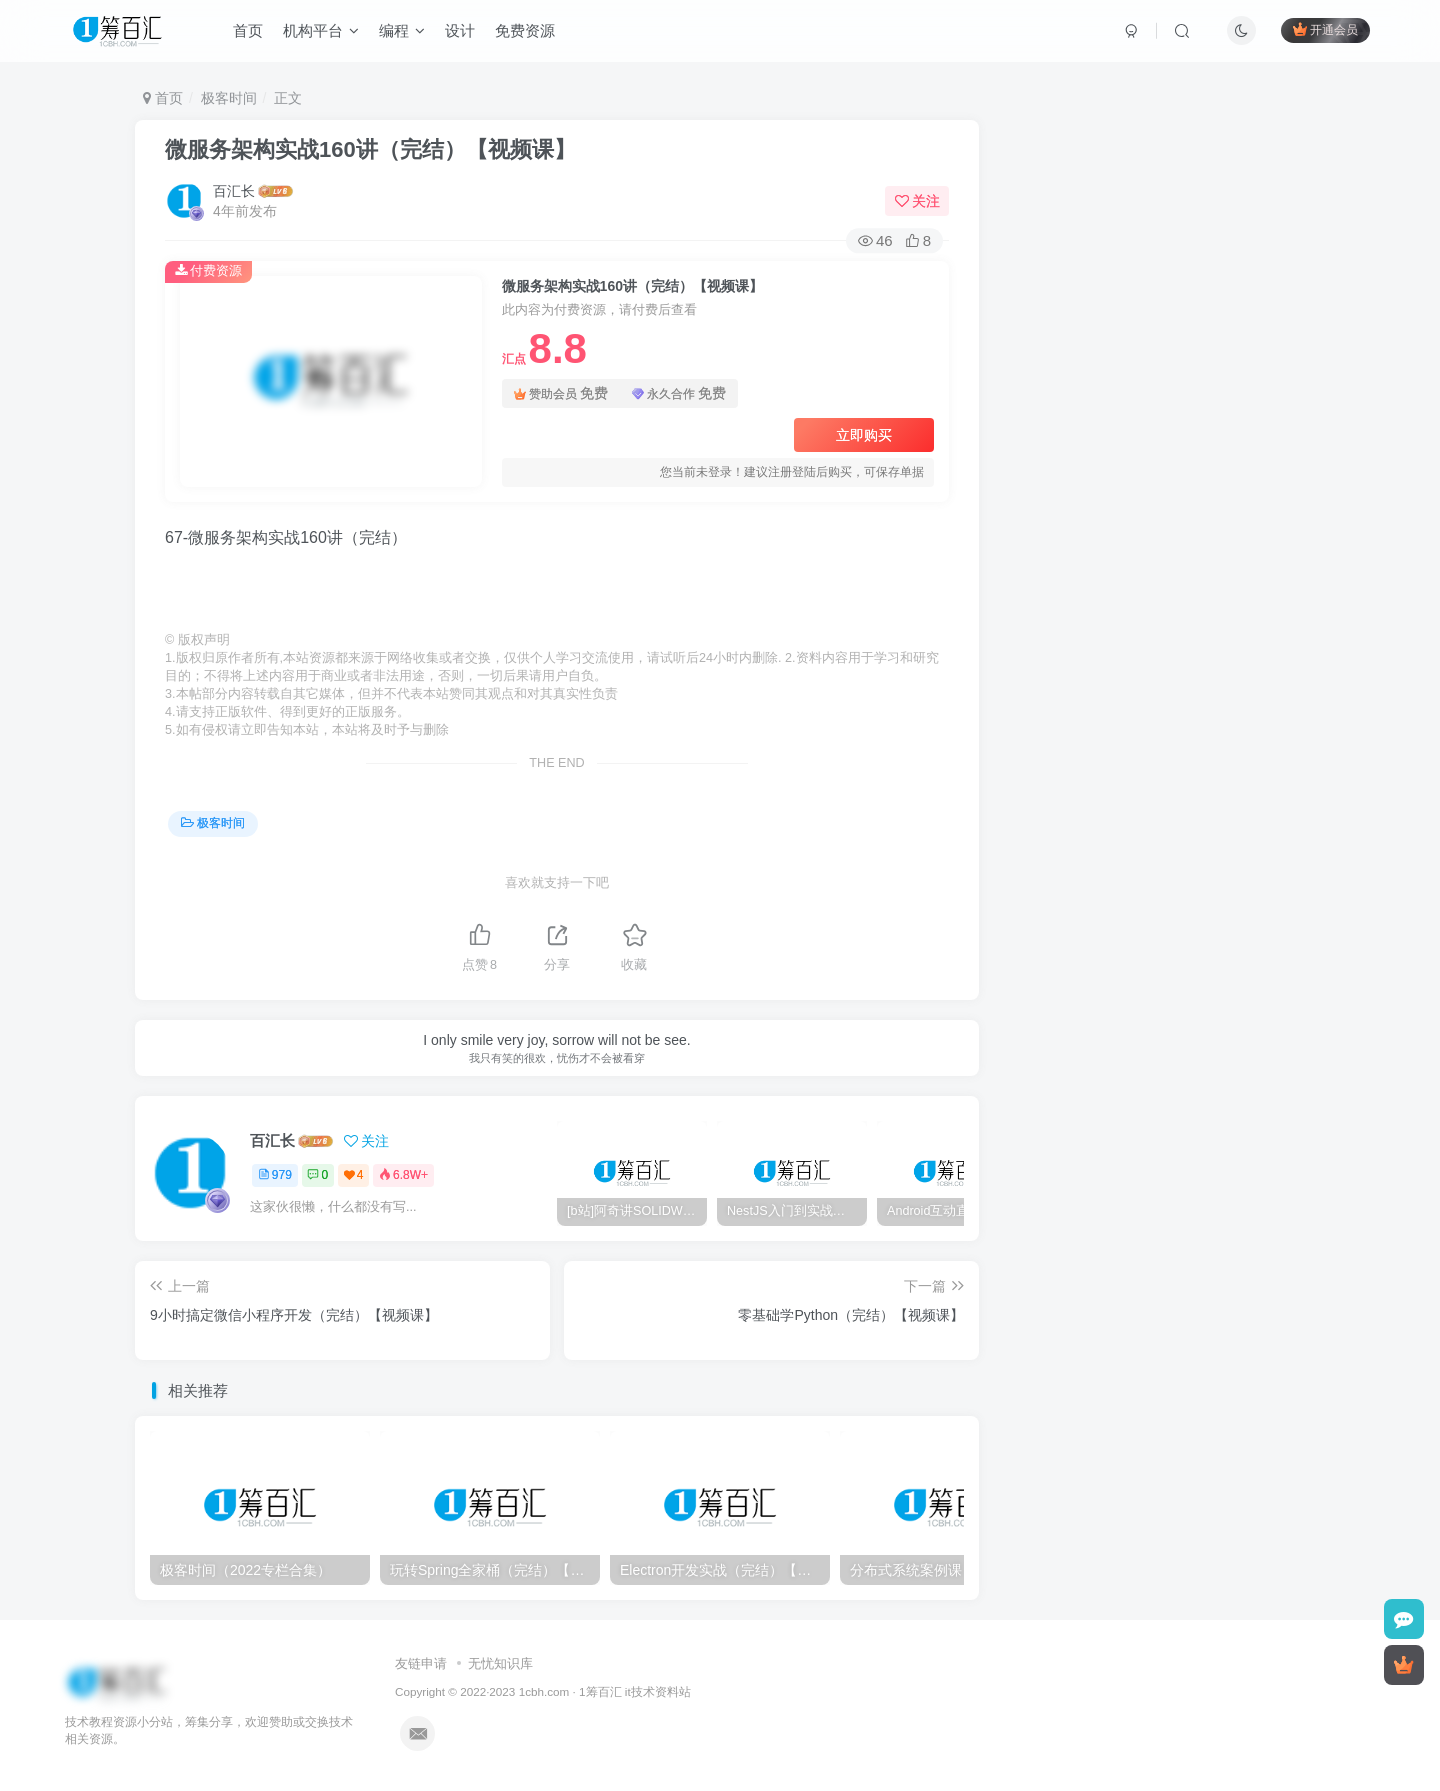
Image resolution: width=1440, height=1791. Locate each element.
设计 (460, 33)
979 (275, 1175)
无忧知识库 (500, 1663)
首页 (248, 33)
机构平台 (321, 33)
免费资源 (525, 33)
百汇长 (234, 191)
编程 (402, 33)
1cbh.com (544, 1691)
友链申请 (421, 1663)
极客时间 (229, 98)
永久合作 (679, 393)
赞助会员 (561, 393)
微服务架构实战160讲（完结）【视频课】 (370, 149)
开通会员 (1325, 32)
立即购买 (864, 435)
